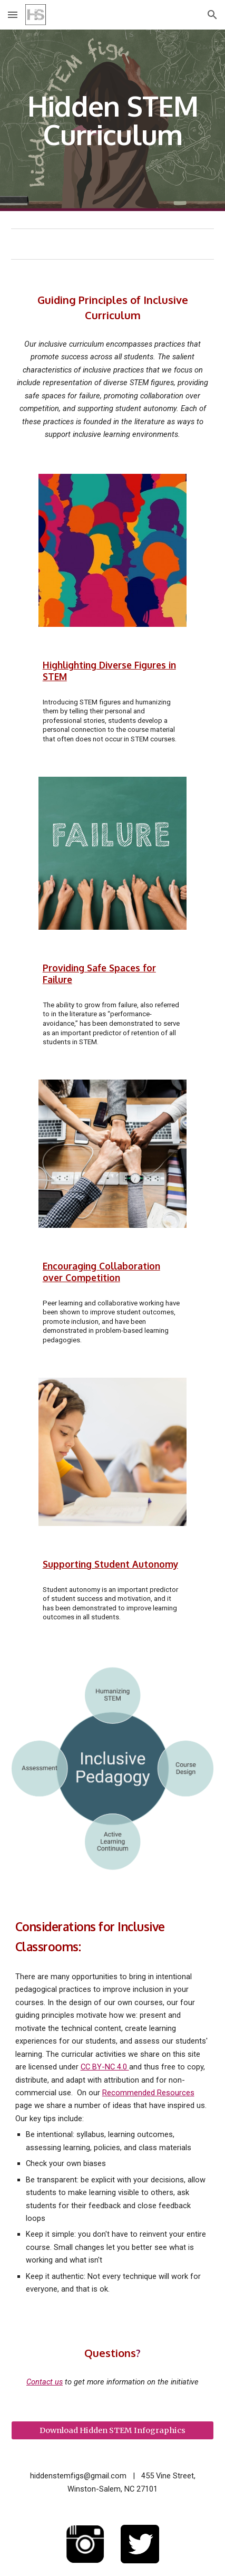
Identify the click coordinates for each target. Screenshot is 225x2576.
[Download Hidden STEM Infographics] (113, 2430)
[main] (112, 121)
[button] (12, 14)
